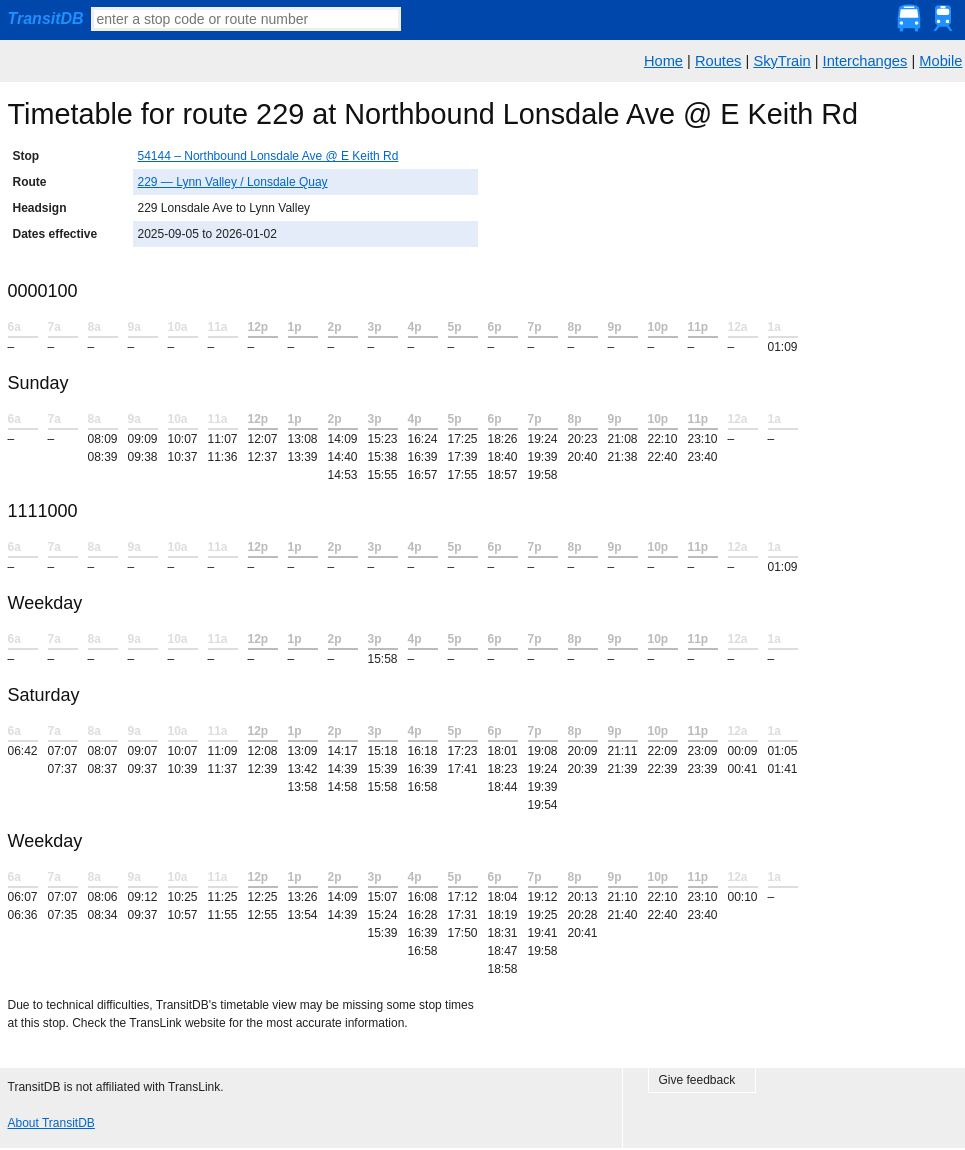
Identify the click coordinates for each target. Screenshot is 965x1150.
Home (663, 61)
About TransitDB (51, 1123)
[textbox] (246, 19)
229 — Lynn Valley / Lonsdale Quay (233, 182)
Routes (718, 61)
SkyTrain (781, 61)
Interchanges (865, 61)
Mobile (940, 61)
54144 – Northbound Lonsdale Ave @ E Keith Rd (268, 156)
